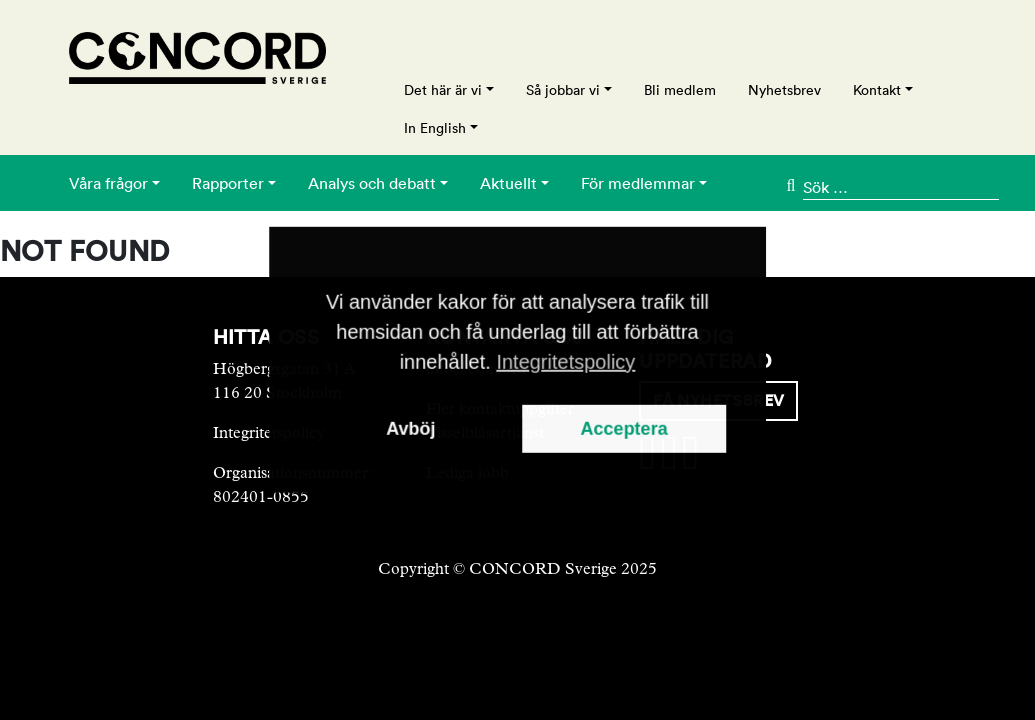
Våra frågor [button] (108, 183)
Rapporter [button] (228, 183)
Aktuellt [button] (508, 183)
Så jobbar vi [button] (563, 90)
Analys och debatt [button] (372, 183)
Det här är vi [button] (443, 90)
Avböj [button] (410, 429)
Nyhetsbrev (784, 90)
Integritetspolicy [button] (565, 362)
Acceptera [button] (624, 429)
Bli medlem (680, 90)
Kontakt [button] (877, 90)
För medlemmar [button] (638, 183)
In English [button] (435, 128)
